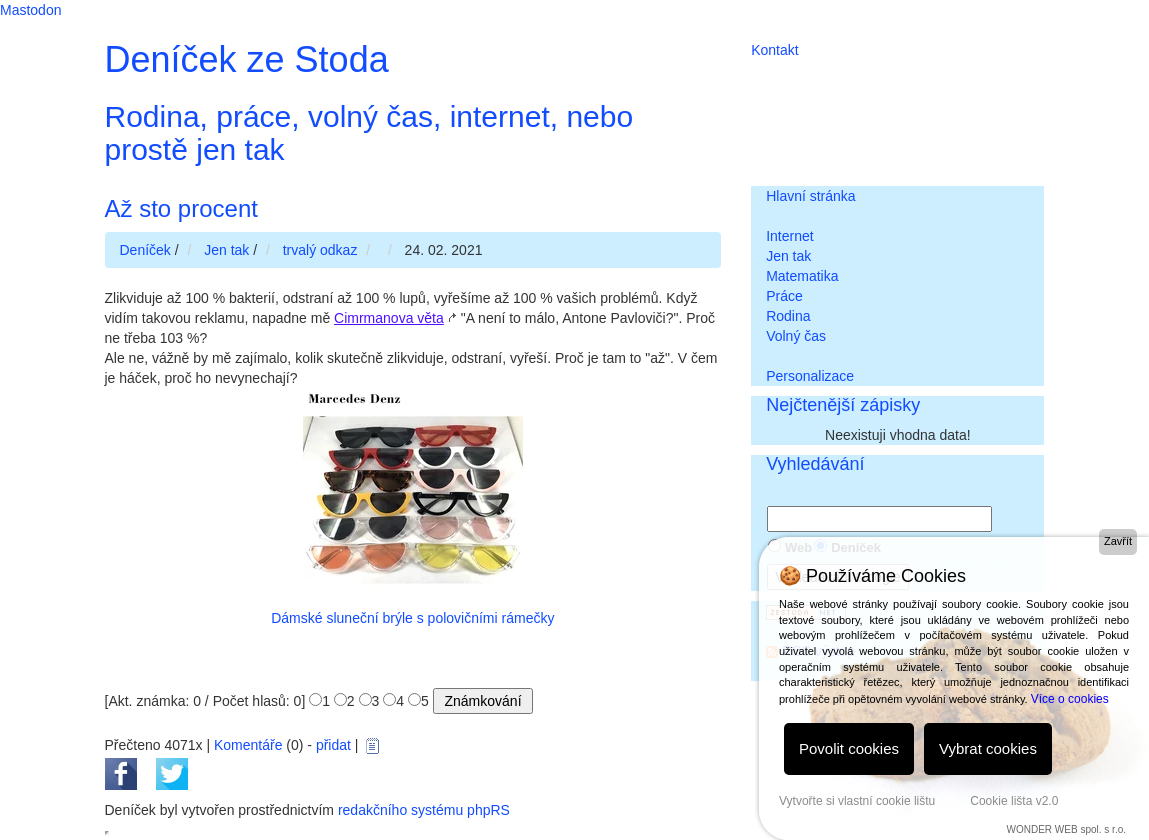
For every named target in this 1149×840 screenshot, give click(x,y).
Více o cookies (1070, 699)
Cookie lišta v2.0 (1014, 801)
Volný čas (796, 336)
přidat (333, 745)
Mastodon (30, 10)
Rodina (788, 316)
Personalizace (810, 376)
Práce (784, 296)
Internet (789, 236)
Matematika (802, 276)
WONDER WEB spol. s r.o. (1066, 829)
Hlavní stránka (810, 196)
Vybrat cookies (988, 748)
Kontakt (774, 50)
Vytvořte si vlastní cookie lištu (857, 801)
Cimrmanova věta (389, 318)
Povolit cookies (849, 748)
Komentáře (248, 745)
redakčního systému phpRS (424, 810)
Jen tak (788, 256)
